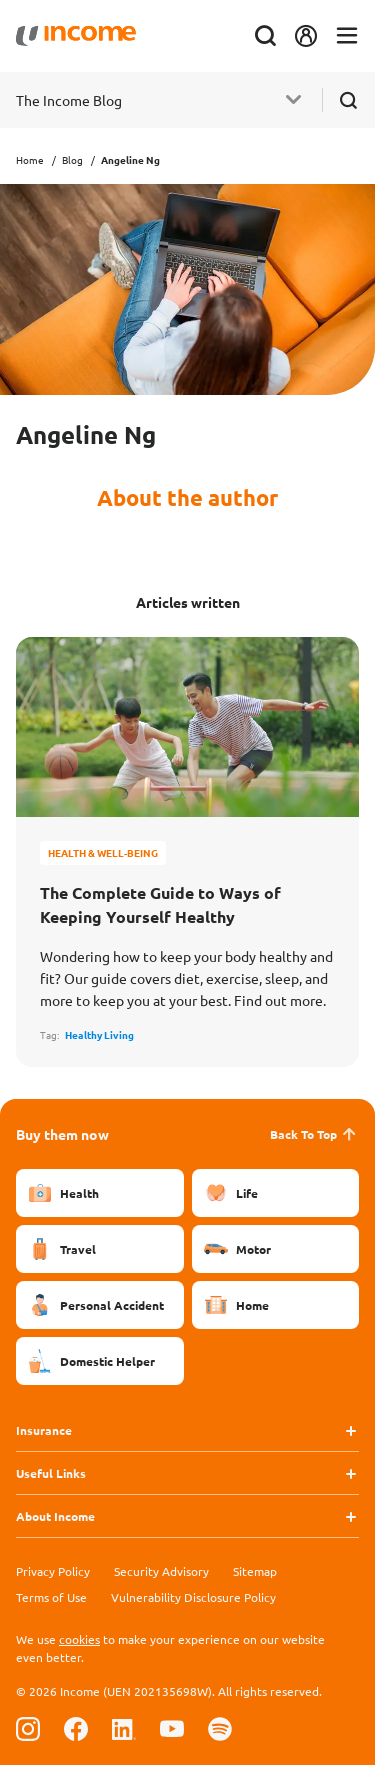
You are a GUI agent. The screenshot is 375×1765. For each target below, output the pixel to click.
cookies (79, 1639)
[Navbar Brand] (76, 36)
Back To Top (314, 1134)
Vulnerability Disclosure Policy (193, 1597)
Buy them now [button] (62, 1134)
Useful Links (51, 1473)
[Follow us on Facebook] (76, 1728)
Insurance (44, 1430)
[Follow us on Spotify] (220, 1728)
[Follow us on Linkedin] (124, 1728)
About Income (55, 1516)
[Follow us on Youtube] (172, 1728)
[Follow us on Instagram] (28, 1728)
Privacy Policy (53, 1571)
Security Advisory (161, 1571)
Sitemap (255, 1571)
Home (30, 159)
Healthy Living (99, 1034)
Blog (72, 159)
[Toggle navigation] (347, 36)
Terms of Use (51, 1597)
